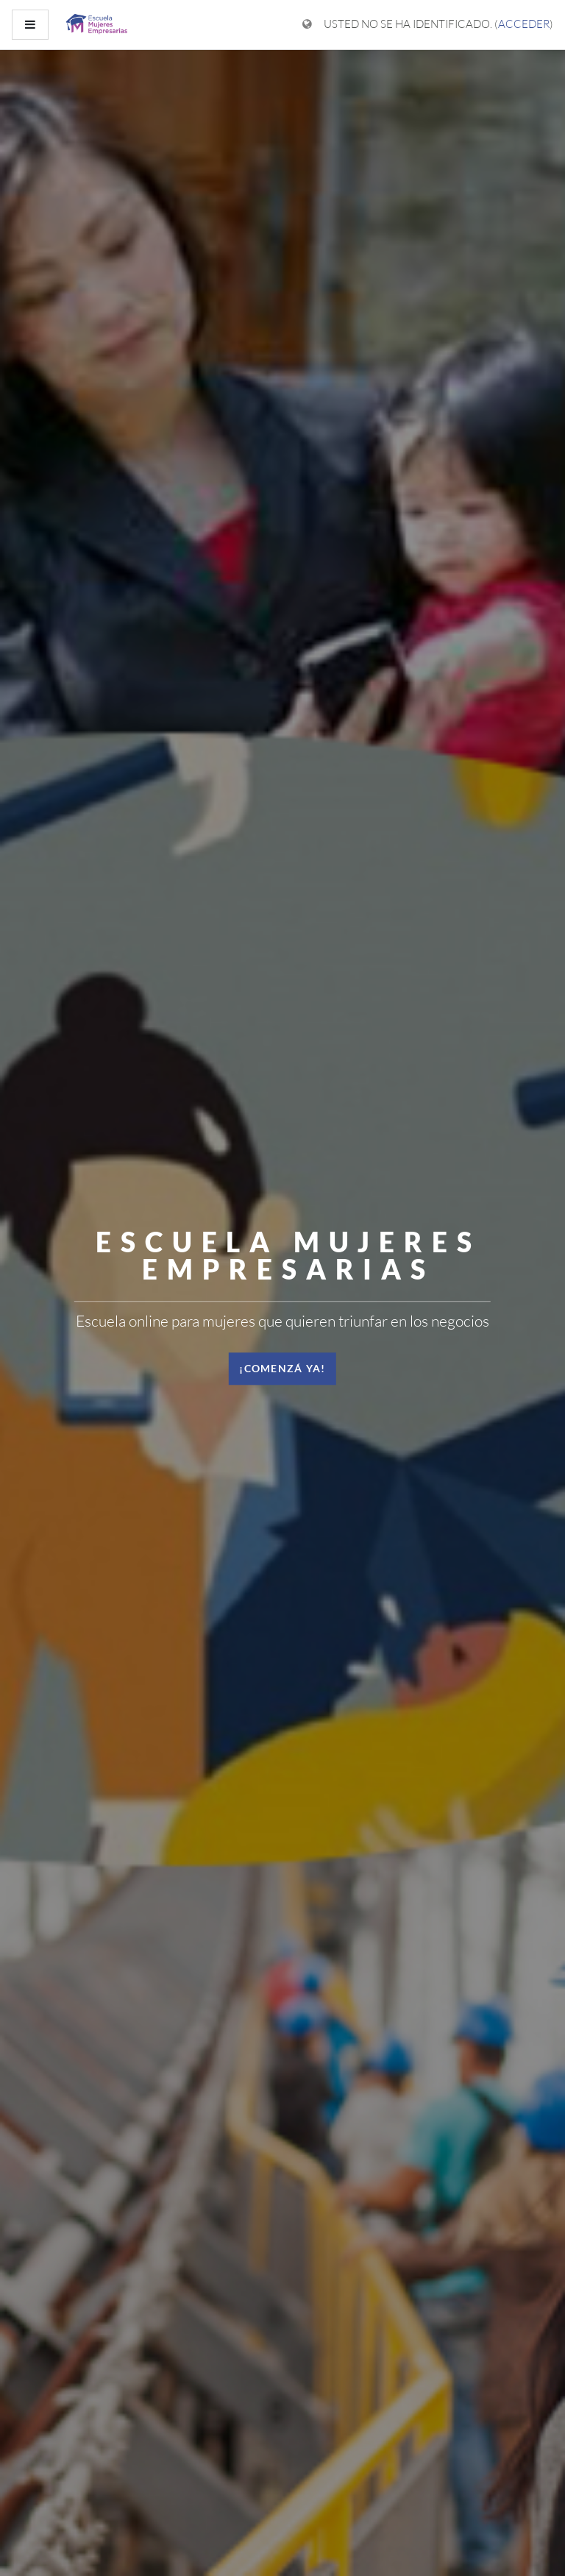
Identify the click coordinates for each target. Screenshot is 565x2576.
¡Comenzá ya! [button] (282, 1368)
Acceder (524, 24)
